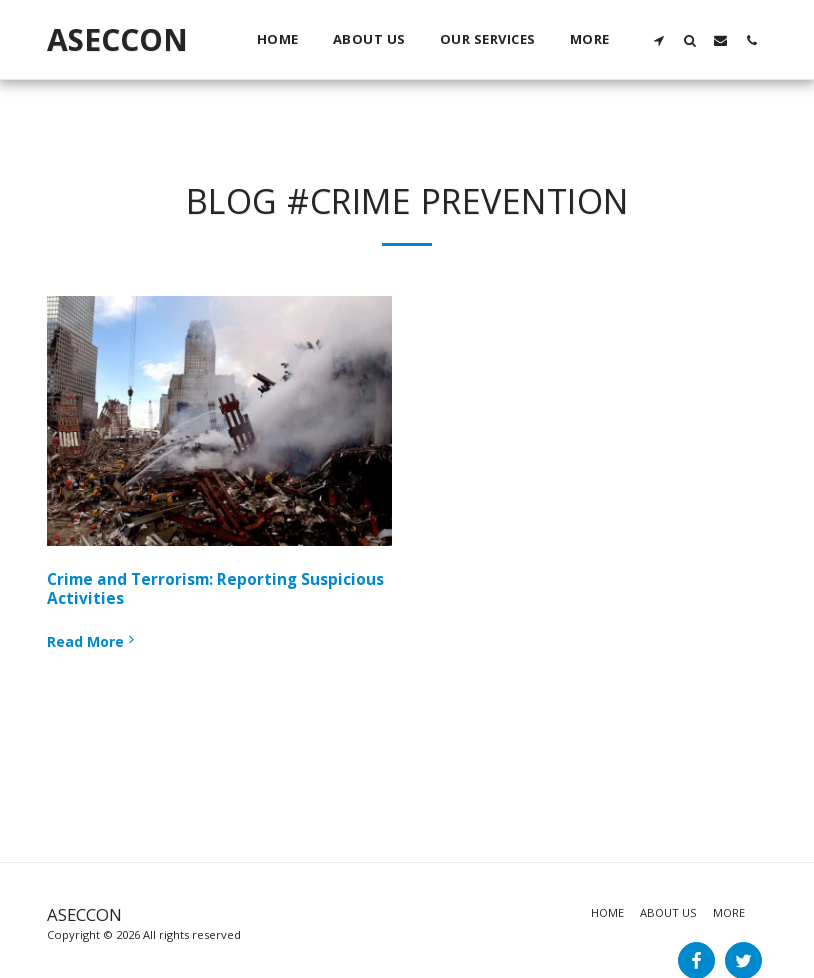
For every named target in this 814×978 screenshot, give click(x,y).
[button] (658, 40)
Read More (92, 641)
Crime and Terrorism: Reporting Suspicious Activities (215, 589)
